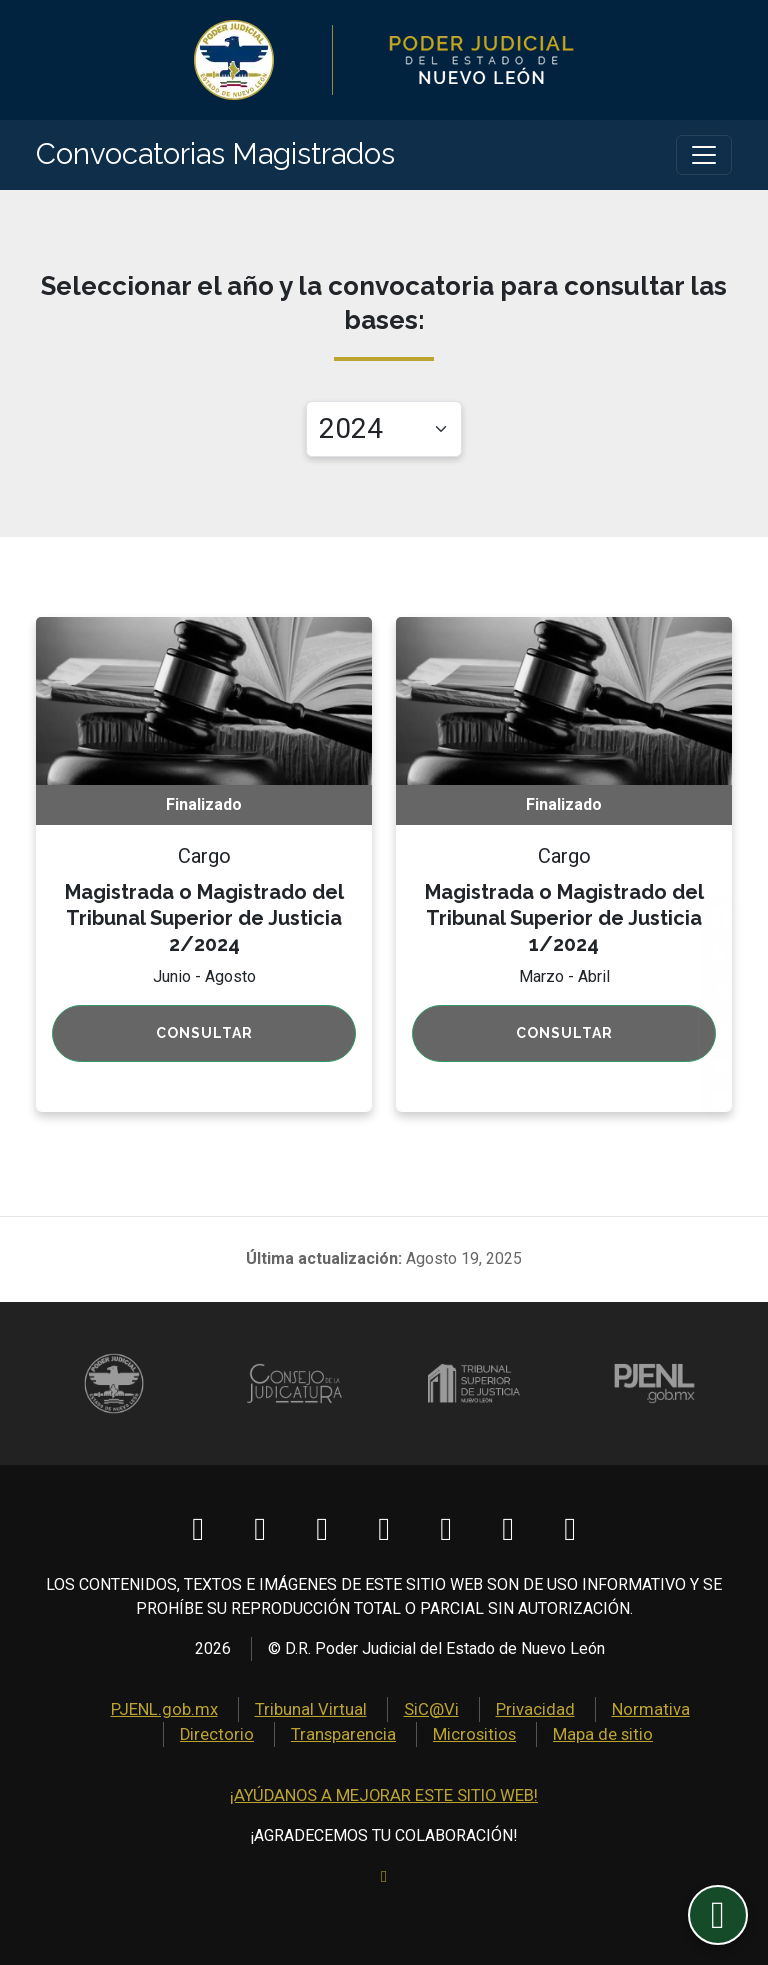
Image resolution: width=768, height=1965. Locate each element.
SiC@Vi (376, 1712)
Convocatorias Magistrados (234, 156)
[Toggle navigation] (704, 157)
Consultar (204, 1038)
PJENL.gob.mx (123, 1712)
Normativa (585, 1712)
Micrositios (417, 1736)
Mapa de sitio (542, 1736)
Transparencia (291, 1736)
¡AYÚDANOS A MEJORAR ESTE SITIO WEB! (384, 1796)
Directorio (692, 1712)
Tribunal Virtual (262, 1712)
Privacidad (476, 1712)
